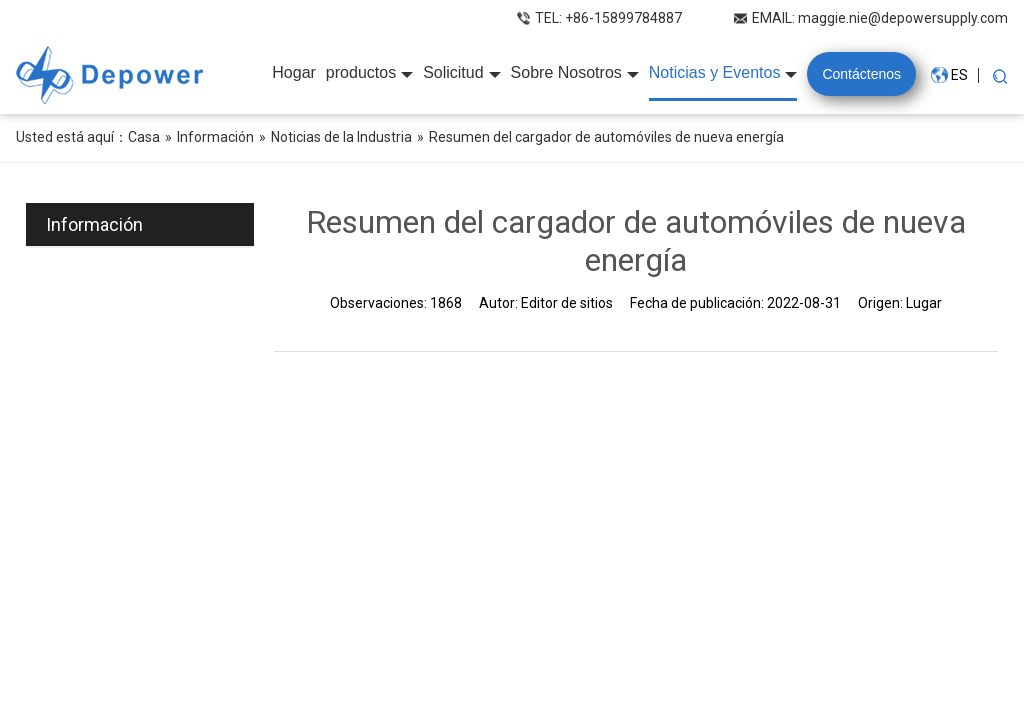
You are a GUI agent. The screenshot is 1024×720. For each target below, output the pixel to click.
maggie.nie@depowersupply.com (903, 18)
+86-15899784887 (623, 18)
